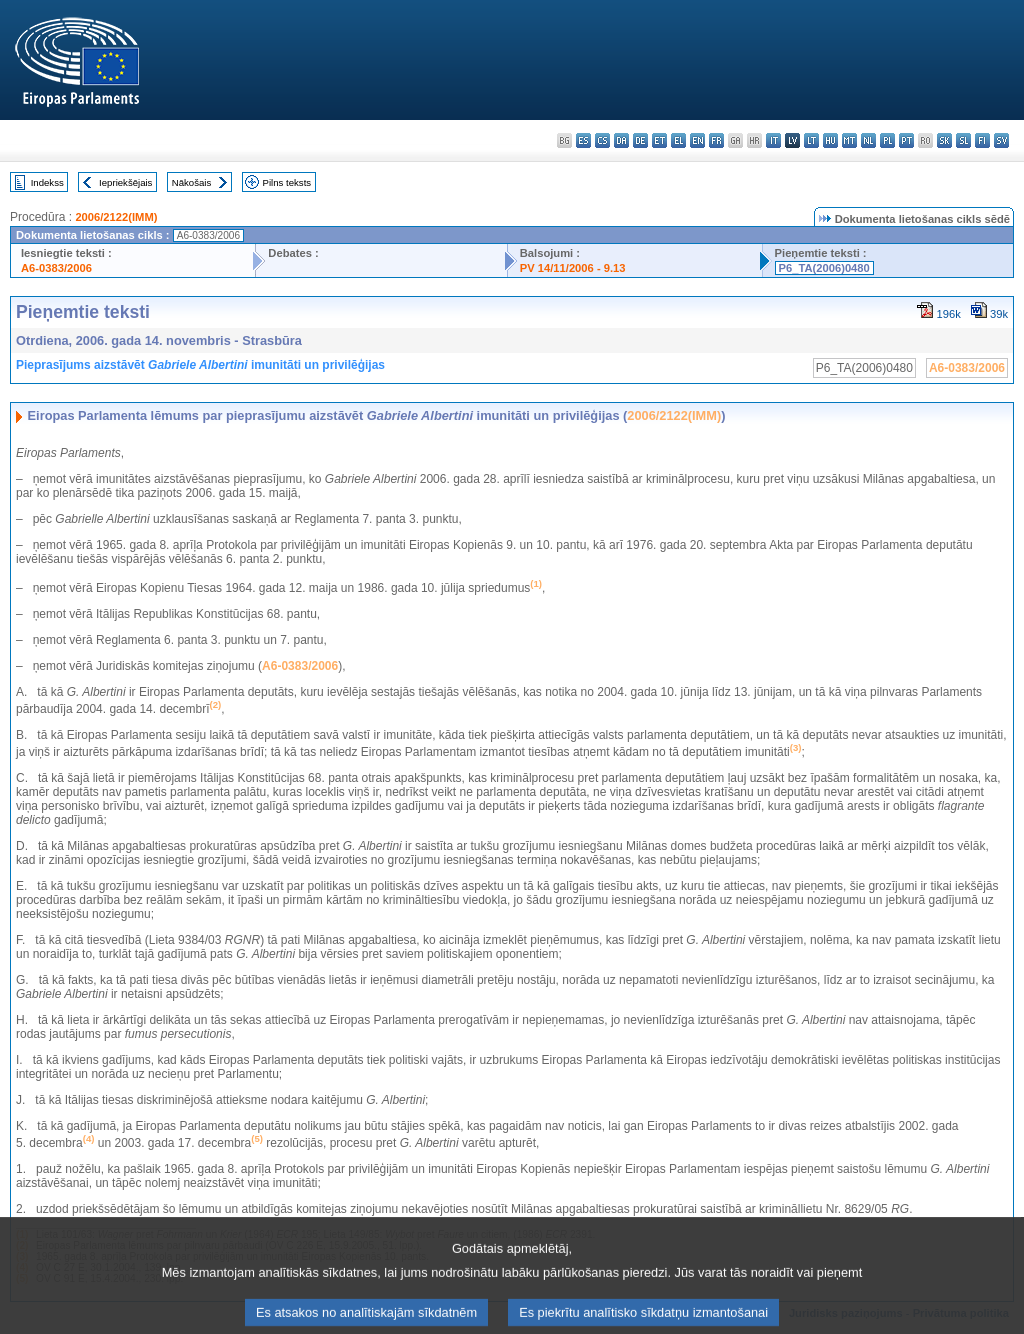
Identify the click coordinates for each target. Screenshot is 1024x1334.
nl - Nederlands (868, 140)
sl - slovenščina (963, 140)
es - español (583, 140)
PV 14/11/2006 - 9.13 (573, 268)
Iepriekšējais (125, 182)
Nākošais (191, 182)
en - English (697, 140)
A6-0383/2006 (56, 268)
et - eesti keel (659, 140)
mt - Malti (849, 140)
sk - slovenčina (944, 140)
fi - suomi (982, 140)
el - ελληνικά (678, 140)
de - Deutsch (640, 140)
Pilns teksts (287, 182)
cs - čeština (602, 140)
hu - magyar (830, 140)
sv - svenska (1001, 140)
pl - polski (887, 140)
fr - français (716, 140)
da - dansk (621, 140)
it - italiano (773, 140)
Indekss (47, 182)
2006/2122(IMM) (116, 217)
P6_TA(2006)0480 (824, 268)
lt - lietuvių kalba (811, 140)
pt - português (906, 140)
